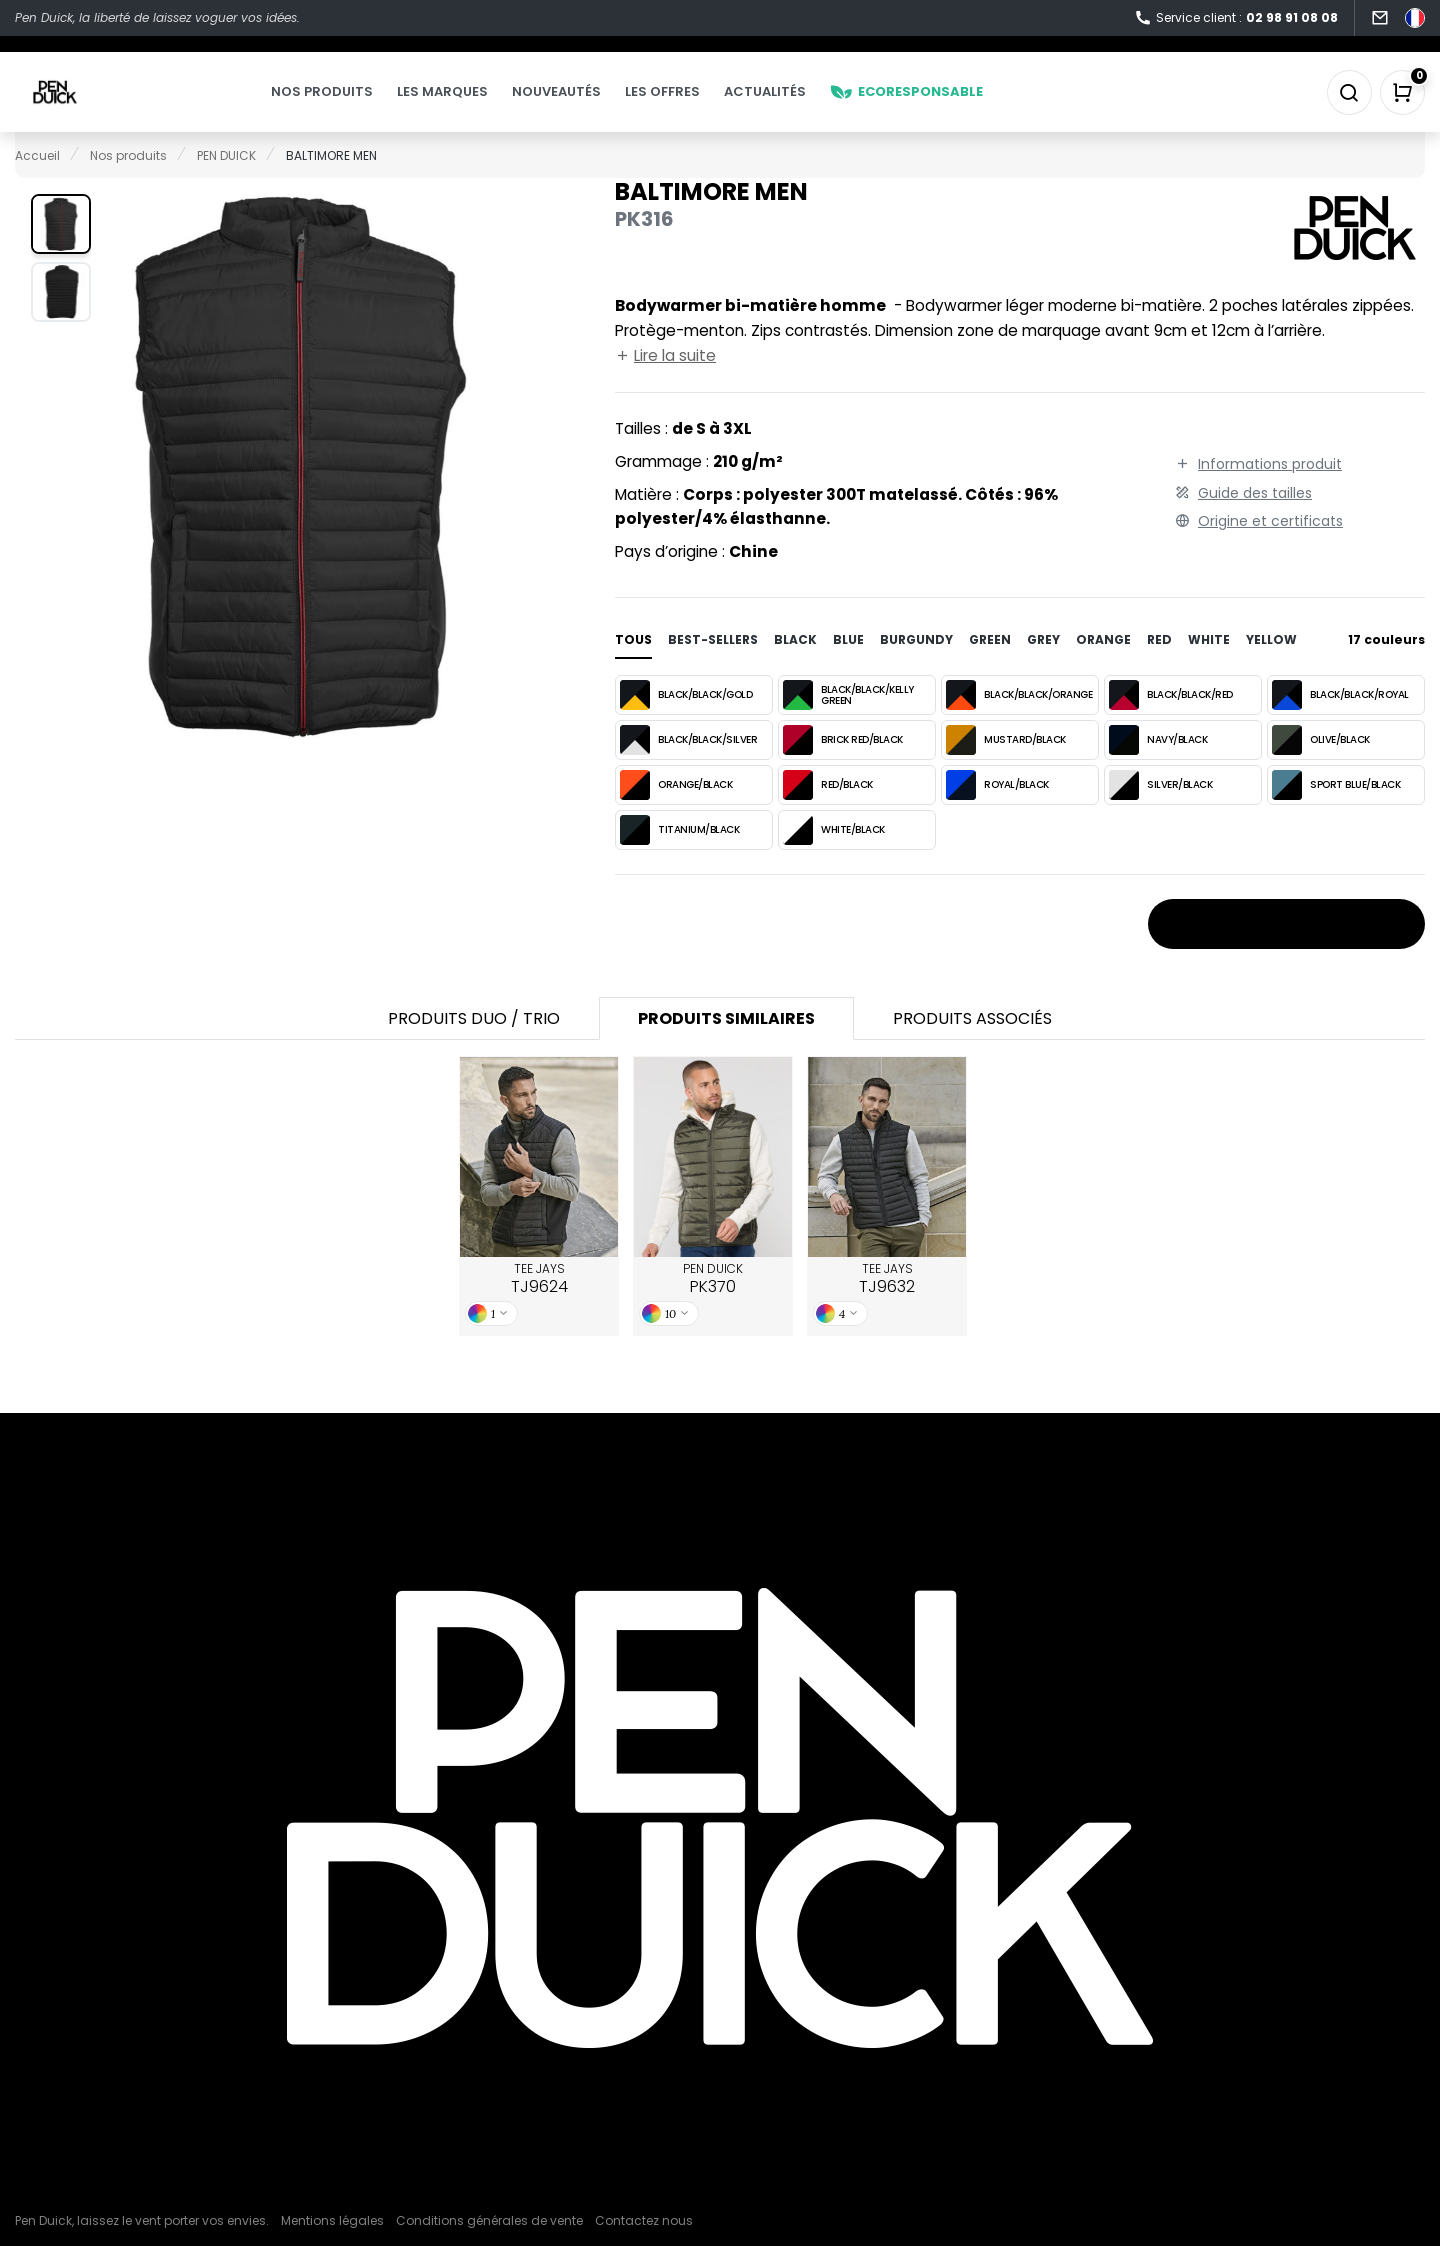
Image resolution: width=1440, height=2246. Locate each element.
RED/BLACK (828, 814)
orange (1103, 668)
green (990, 668)
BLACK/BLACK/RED (1171, 724)
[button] (61, 253)
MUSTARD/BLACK (1006, 769)
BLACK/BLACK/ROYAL (1340, 724)
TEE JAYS (539, 1308)
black (795, 668)
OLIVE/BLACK (1321, 769)
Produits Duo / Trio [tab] (474, 1047)
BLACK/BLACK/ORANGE (1019, 724)
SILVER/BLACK (1160, 814)
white (1209, 668)
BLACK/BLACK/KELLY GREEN (848, 724)
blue (848, 668)
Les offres (702, 106)
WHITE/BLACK (834, 859)
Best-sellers (713, 668)
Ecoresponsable (946, 106)
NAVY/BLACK (1158, 769)
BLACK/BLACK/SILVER (688, 769)
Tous (633, 668)
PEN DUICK (713, 1308)
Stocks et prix (1286, 954)
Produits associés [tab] (972, 1047)
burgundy (916, 668)
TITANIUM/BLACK (679, 859)
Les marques (482, 106)
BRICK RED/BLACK (843, 769)
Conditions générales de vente (489, 2220)
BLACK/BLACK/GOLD (686, 724)
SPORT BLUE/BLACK (1336, 814)
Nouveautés (596, 106)
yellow (1271, 668)
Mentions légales (332, 2220)
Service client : (1236, 18)
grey (1043, 668)
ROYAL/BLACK (997, 814)
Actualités (805, 106)
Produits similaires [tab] (726, 1047)
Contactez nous (644, 2220)
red (1159, 668)
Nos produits (362, 106)
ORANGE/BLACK (676, 814)
